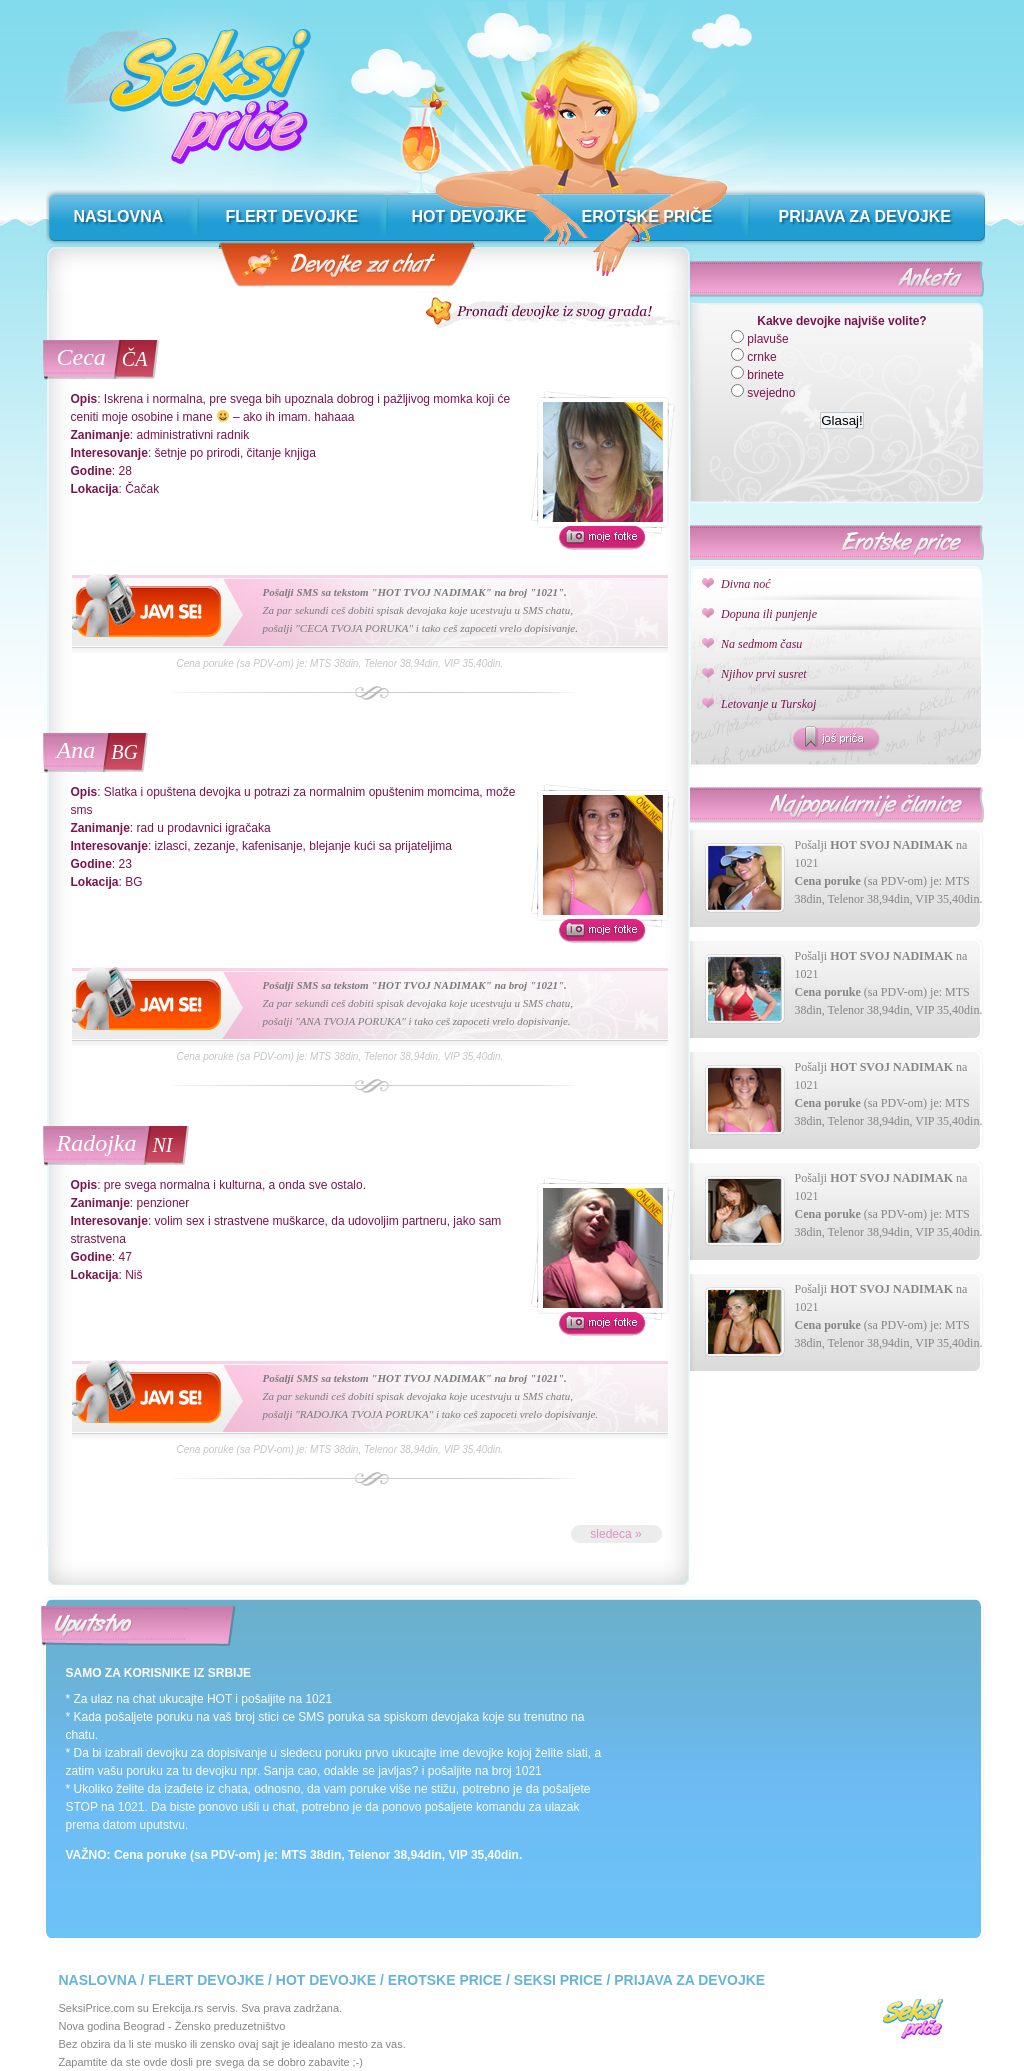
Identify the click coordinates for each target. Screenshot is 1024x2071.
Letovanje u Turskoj (768, 704)
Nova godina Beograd (112, 2026)
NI (162, 1145)
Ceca (81, 357)
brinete (765, 375)
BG (124, 752)
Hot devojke (326, 1980)
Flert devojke (206, 1980)
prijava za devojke (865, 216)
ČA (135, 359)
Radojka (97, 1143)
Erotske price (445, 1980)
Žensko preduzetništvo (230, 2026)
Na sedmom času (761, 644)
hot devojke (469, 216)
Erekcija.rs (177, 2008)
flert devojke (292, 216)
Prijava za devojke (689, 1980)
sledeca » (615, 1534)
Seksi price (558, 1980)
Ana (76, 750)
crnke (761, 357)
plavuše (767, 339)
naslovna (119, 216)
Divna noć (746, 584)
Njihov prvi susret (764, 674)
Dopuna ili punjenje (769, 614)
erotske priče (647, 216)
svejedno (771, 393)
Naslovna (98, 1980)
